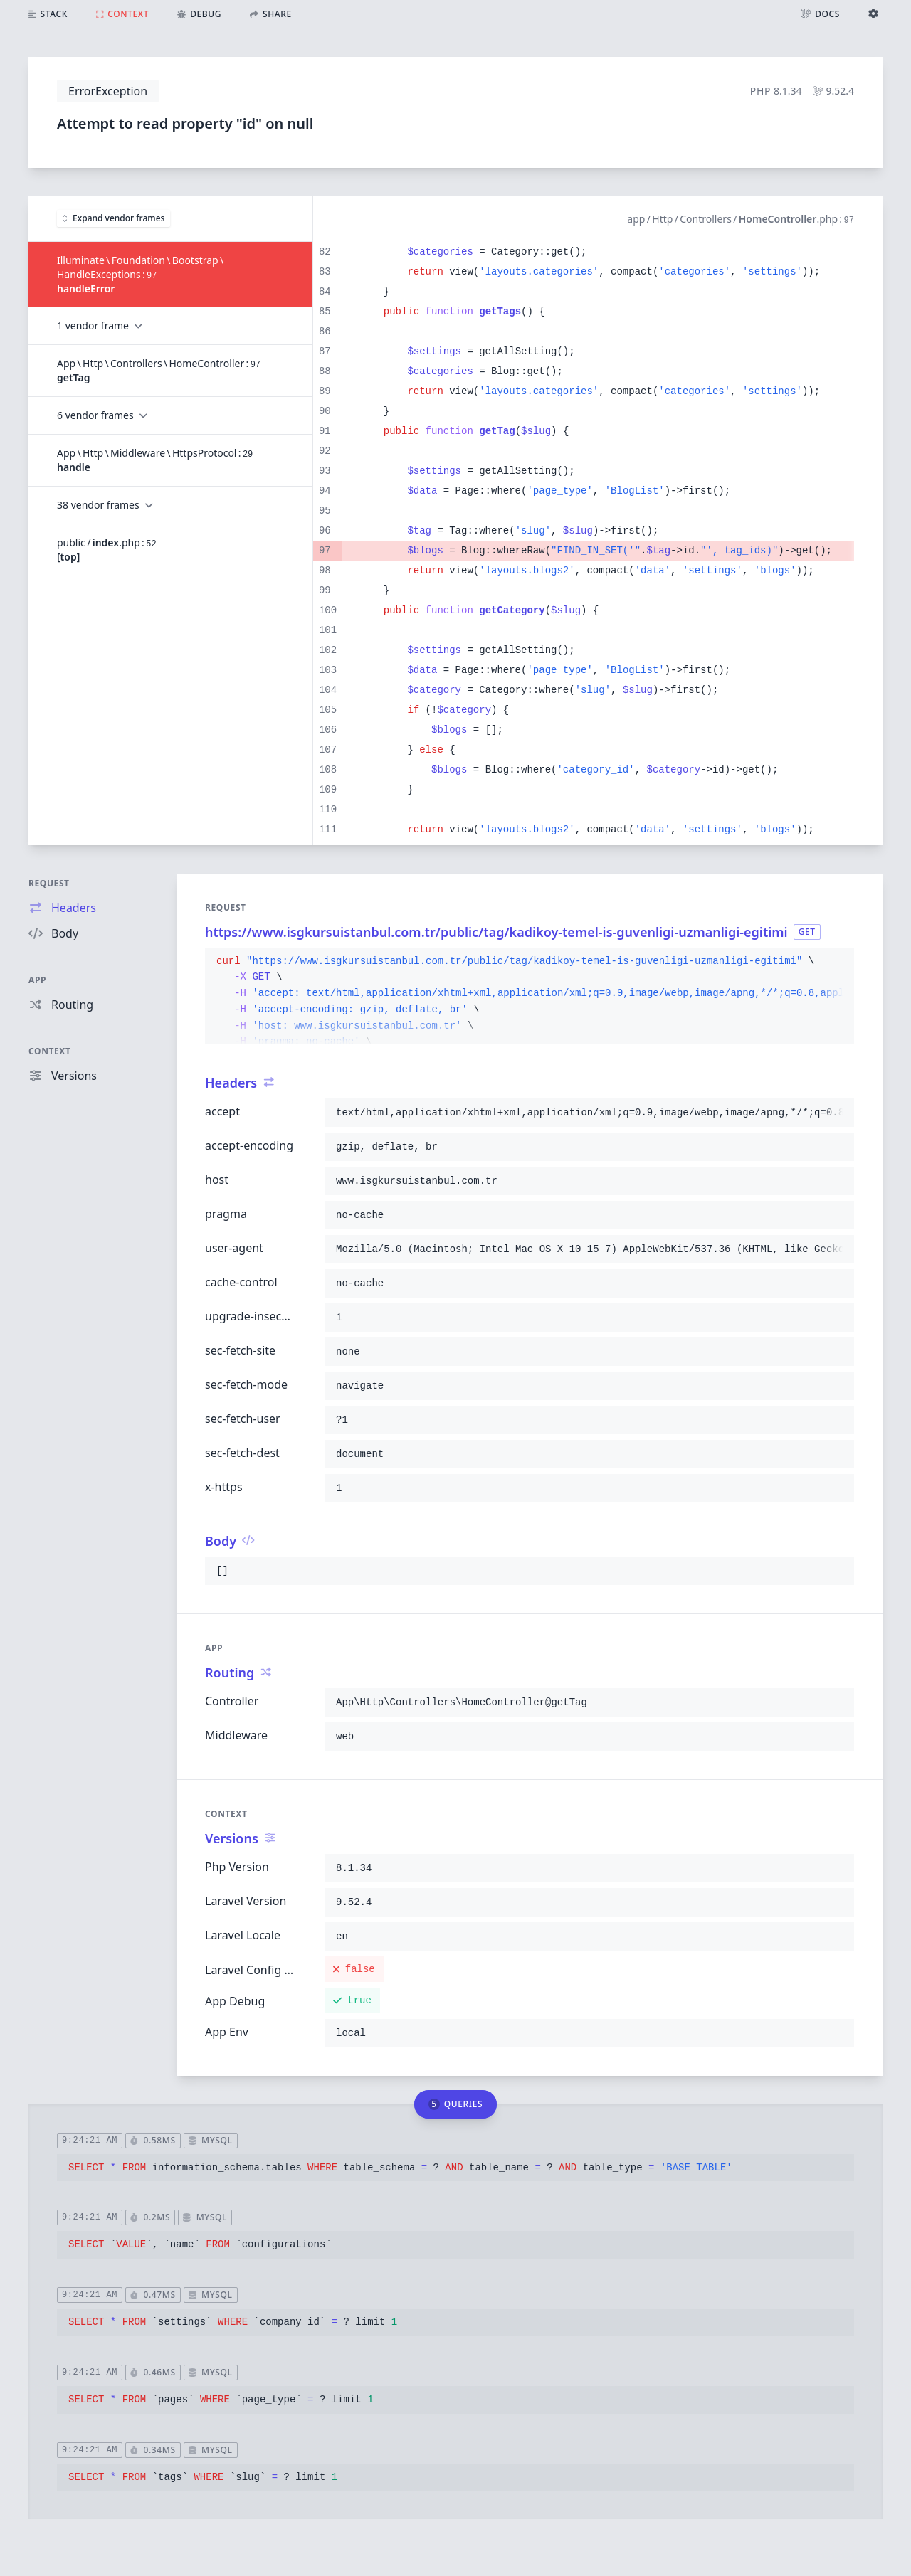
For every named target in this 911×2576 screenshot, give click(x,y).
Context (49, 1051)
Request (49, 883)
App (37, 980)
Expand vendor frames (113, 218)
